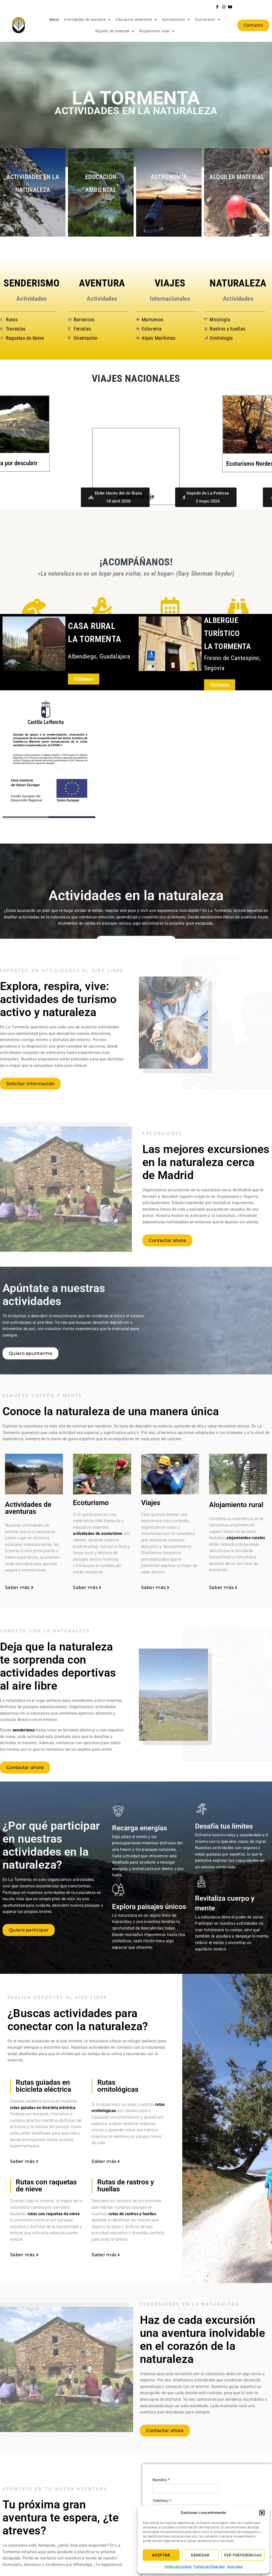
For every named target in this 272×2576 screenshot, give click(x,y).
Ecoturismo (207, 19)
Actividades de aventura (87, 19)
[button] (261, 2512)
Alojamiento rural (156, 31)
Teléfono (161, 2500)
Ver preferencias (243, 2555)
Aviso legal (234, 2566)
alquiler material (236, 177)
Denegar (200, 2555)
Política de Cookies (178, 2566)
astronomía (169, 177)
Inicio (54, 19)
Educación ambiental (136, 19)
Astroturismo (176, 19)
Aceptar (161, 2555)
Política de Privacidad (209, 2566)
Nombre (161, 2480)
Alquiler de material (114, 31)
